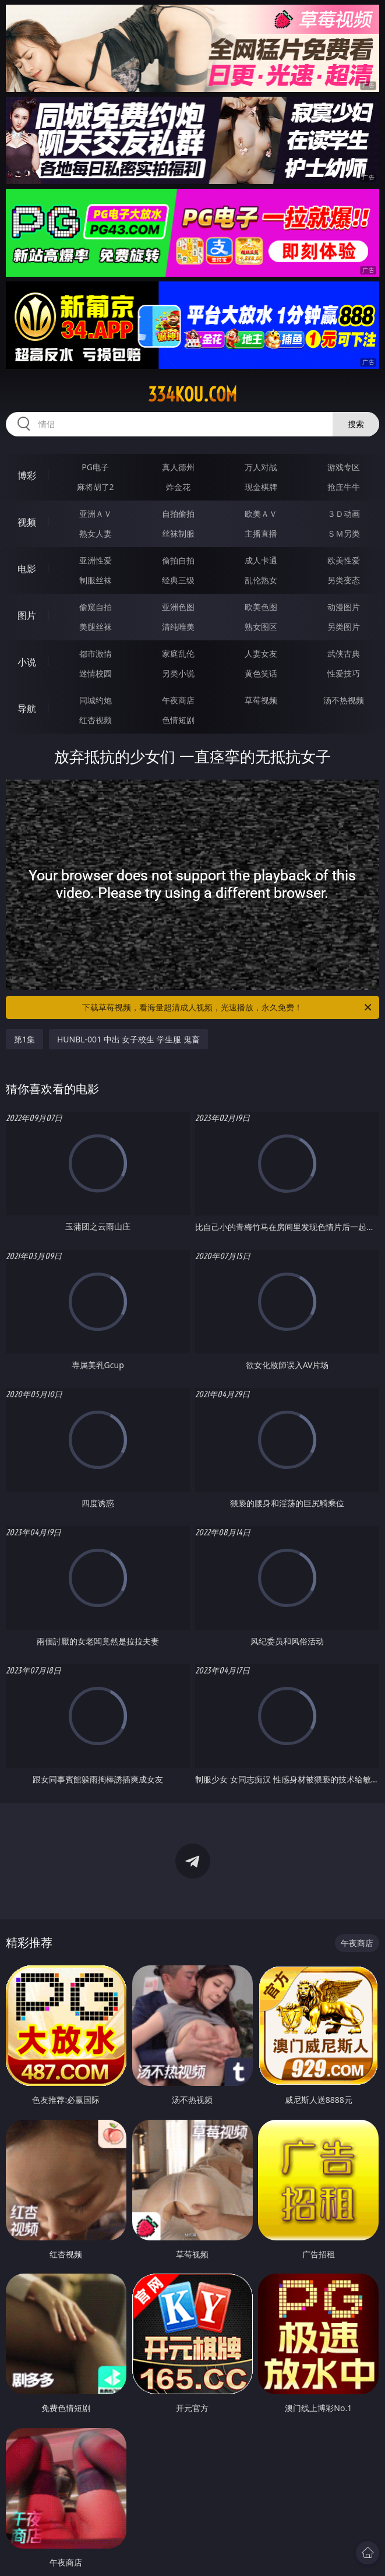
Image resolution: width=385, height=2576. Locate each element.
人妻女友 (261, 653)
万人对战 (261, 467)
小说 (26, 662)
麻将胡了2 (95, 486)
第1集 (24, 1039)
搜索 (356, 423)
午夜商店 (178, 700)
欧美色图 (261, 606)
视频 (26, 522)
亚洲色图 (178, 606)
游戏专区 (343, 467)
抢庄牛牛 (343, 486)
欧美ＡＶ (261, 513)
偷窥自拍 (95, 606)
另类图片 (343, 626)
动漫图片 (343, 606)
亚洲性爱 (95, 560)
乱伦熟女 (261, 580)
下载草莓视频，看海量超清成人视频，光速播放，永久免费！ (227, 1007)
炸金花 (178, 486)
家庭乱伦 (178, 653)
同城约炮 (95, 700)
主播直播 (261, 533)
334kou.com (192, 394)
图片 (26, 615)
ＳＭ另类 (343, 533)
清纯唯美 (178, 626)
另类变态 (343, 580)
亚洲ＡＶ (95, 513)
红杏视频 (95, 719)
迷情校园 (95, 673)
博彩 (26, 475)
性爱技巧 (343, 673)
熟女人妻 (95, 533)
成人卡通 (261, 560)
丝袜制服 (178, 533)
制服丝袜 (95, 580)
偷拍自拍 (178, 560)
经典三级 (178, 580)
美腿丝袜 (95, 626)
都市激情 (95, 653)
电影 (26, 568)
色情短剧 (178, 719)
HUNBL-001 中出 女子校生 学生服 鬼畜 (128, 1039)
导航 (26, 708)
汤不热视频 (343, 700)
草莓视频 (261, 700)
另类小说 (178, 673)
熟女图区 (261, 626)
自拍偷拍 (178, 513)
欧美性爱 (343, 560)
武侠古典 (343, 653)
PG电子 (95, 467)
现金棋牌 (261, 486)
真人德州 (178, 467)
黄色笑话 (261, 673)
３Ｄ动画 (343, 513)
